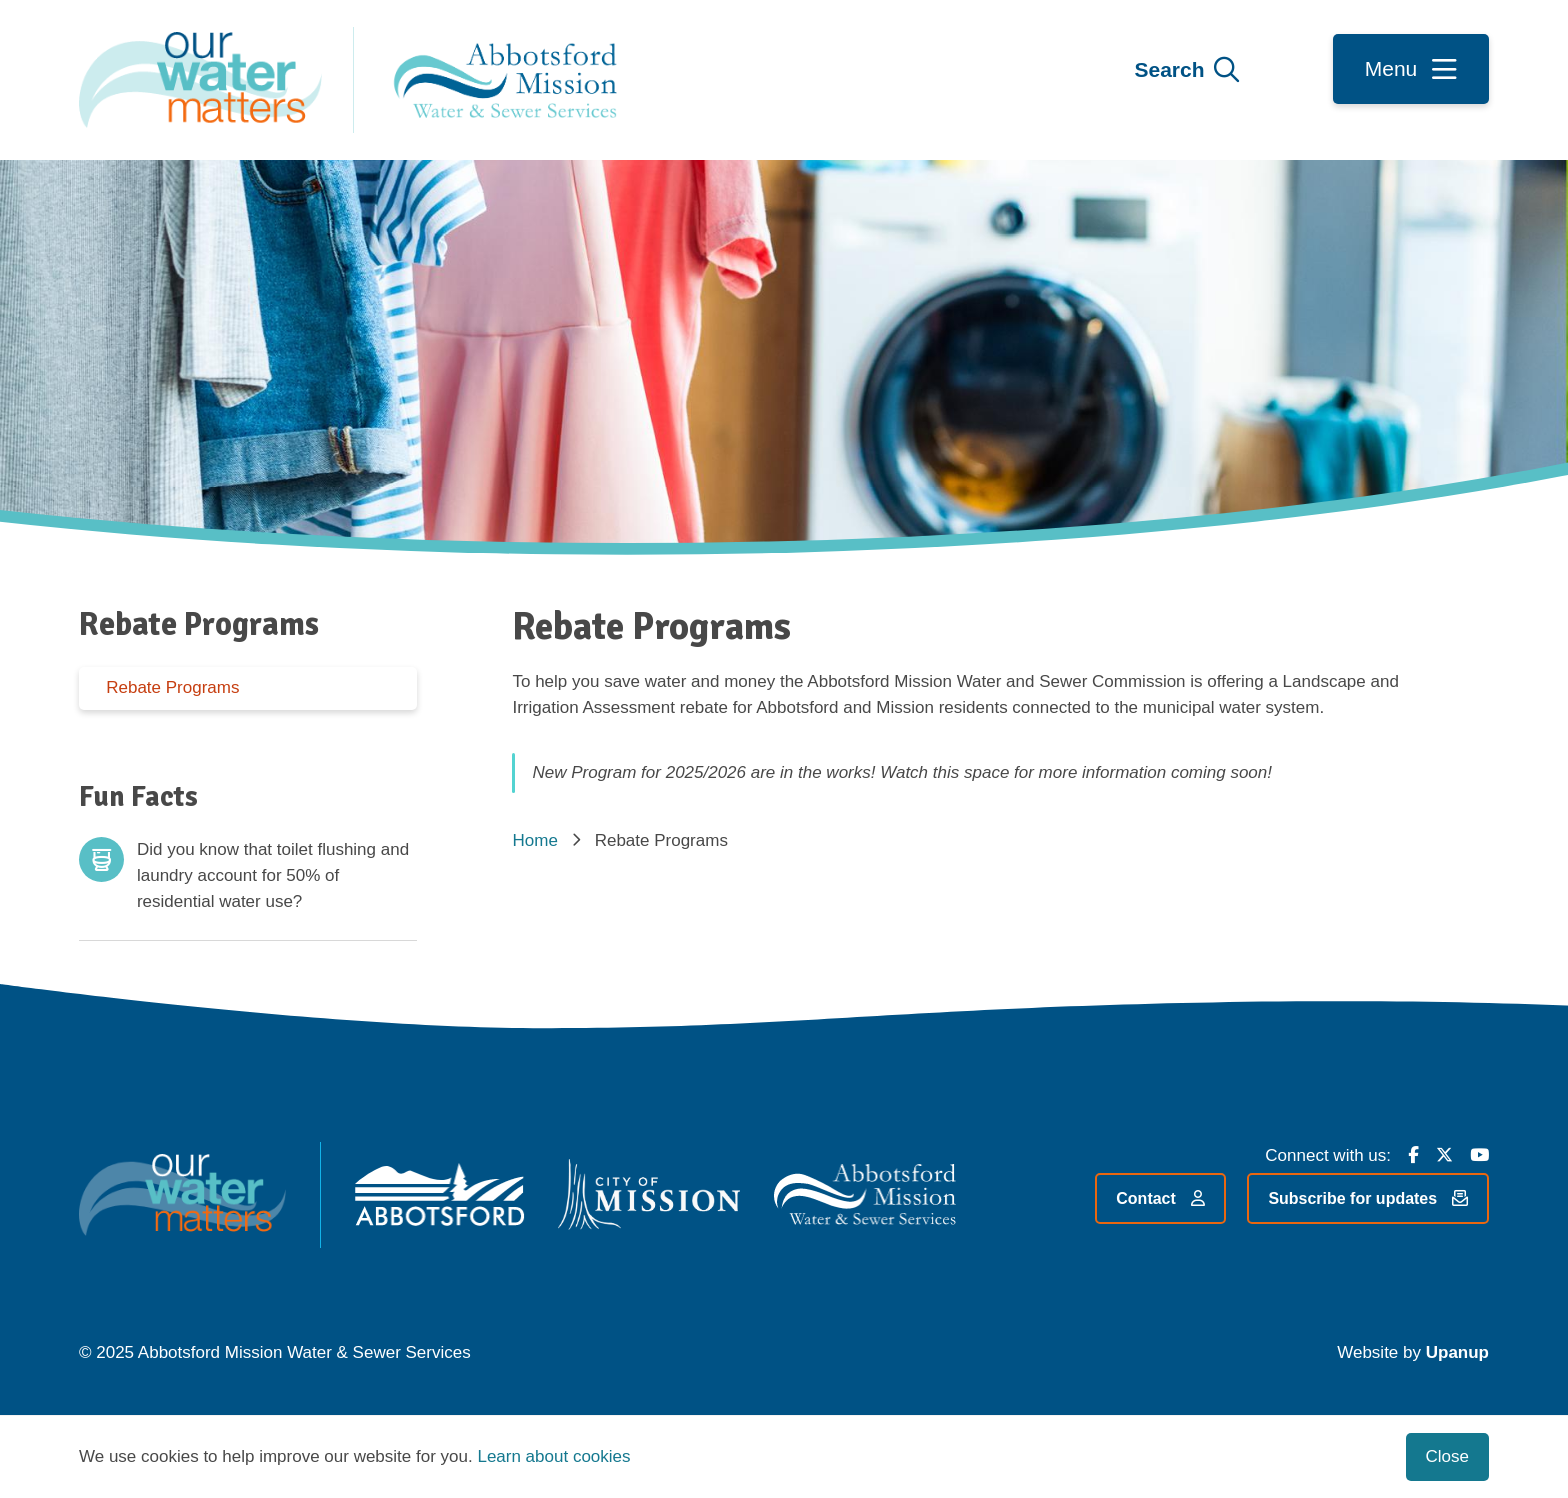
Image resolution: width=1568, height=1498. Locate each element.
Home (534, 840)
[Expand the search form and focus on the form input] (1187, 70)
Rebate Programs (172, 687)
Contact (1160, 1198)
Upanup (1457, 1352)
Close (1447, 1456)
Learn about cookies (553, 1456)
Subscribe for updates (1368, 1198)
